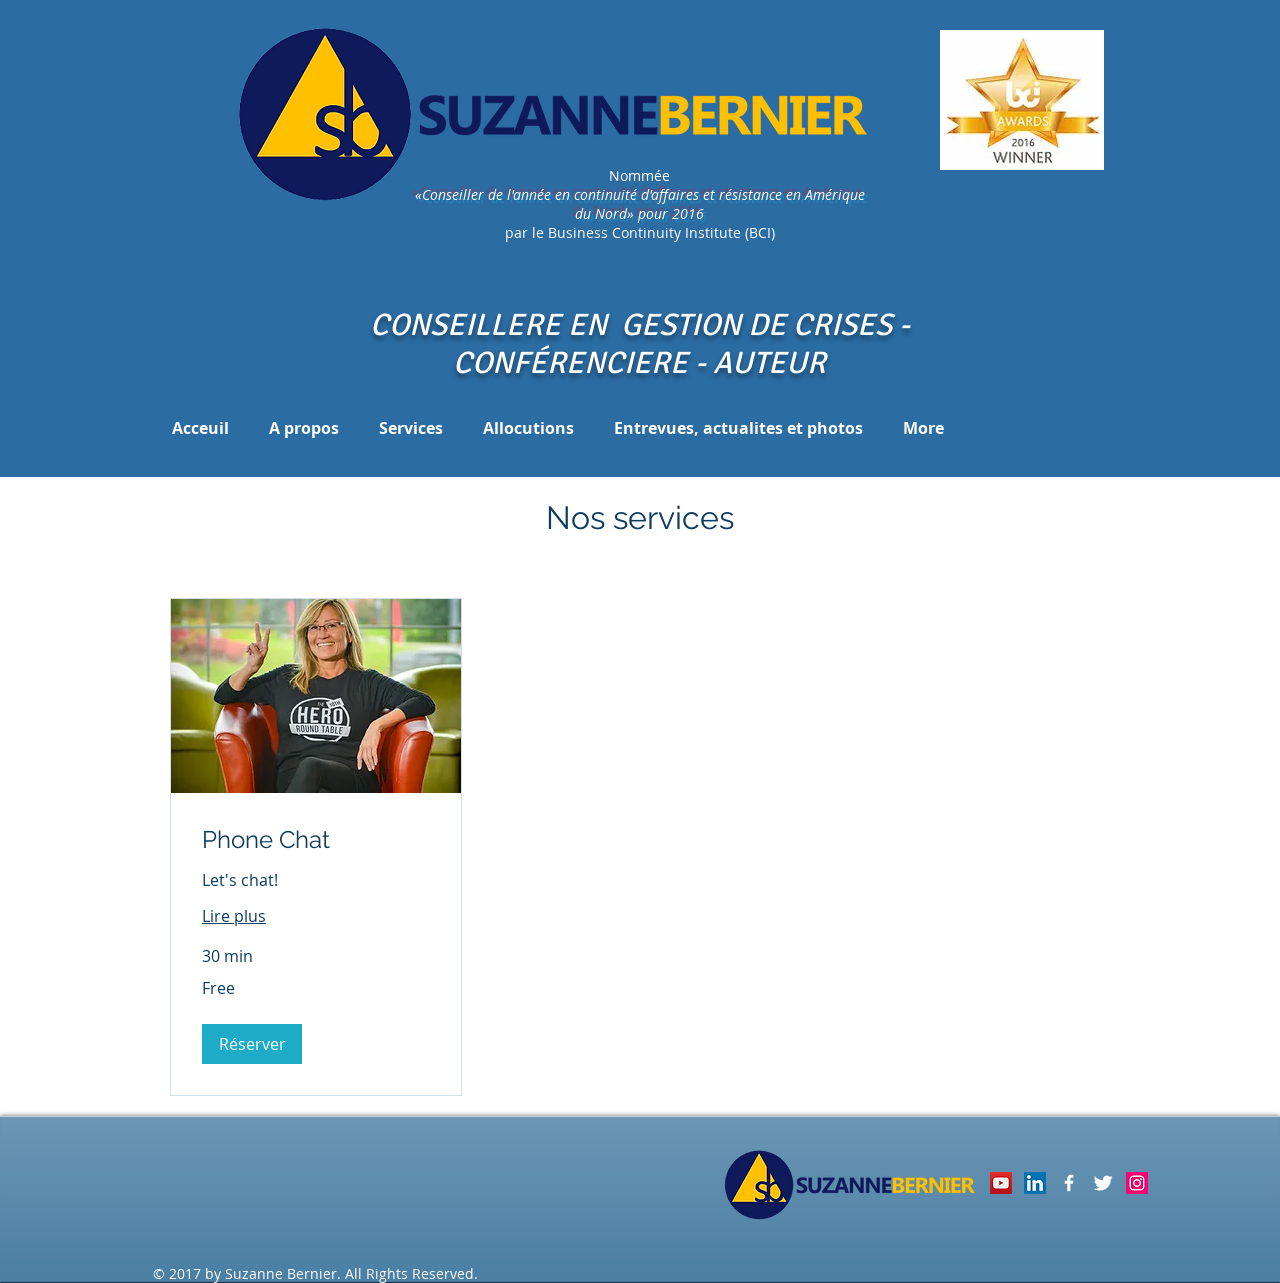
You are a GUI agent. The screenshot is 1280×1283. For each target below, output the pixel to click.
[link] (316, 840)
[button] (252, 1044)
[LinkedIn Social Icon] (1035, 1183)
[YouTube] (1001, 1183)
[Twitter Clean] (1103, 1183)
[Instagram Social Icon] (1137, 1183)
